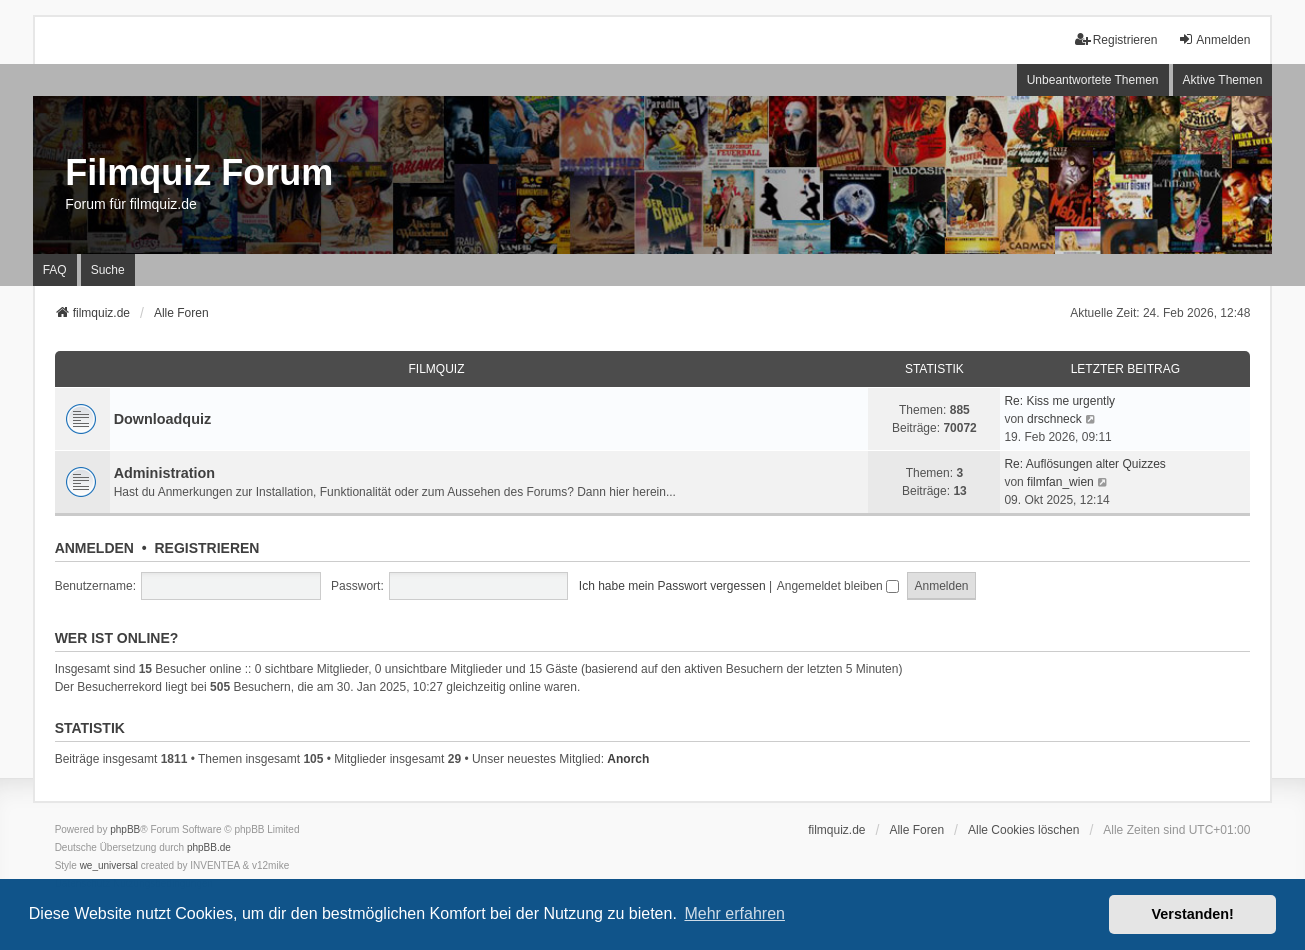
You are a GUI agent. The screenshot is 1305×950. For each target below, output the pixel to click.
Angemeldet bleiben (838, 586)
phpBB (125, 829)
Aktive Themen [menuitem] (1223, 80)
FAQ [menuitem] (55, 270)
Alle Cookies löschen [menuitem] (1023, 830)
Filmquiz (437, 369)
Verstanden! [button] (1193, 914)
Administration (165, 473)
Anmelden (94, 548)
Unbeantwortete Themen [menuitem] (1093, 80)
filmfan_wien (1060, 482)
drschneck (1054, 419)
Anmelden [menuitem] (1214, 39)
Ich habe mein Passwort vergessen (672, 586)
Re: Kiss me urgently (1059, 401)
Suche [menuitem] (108, 270)
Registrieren (206, 548)
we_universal (109, 865)
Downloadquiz (163, 419)
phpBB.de (209, 847)
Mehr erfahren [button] (734, 913)
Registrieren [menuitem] (1116, 39)
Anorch (628, 759)
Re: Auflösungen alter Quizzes (1084, 464)
